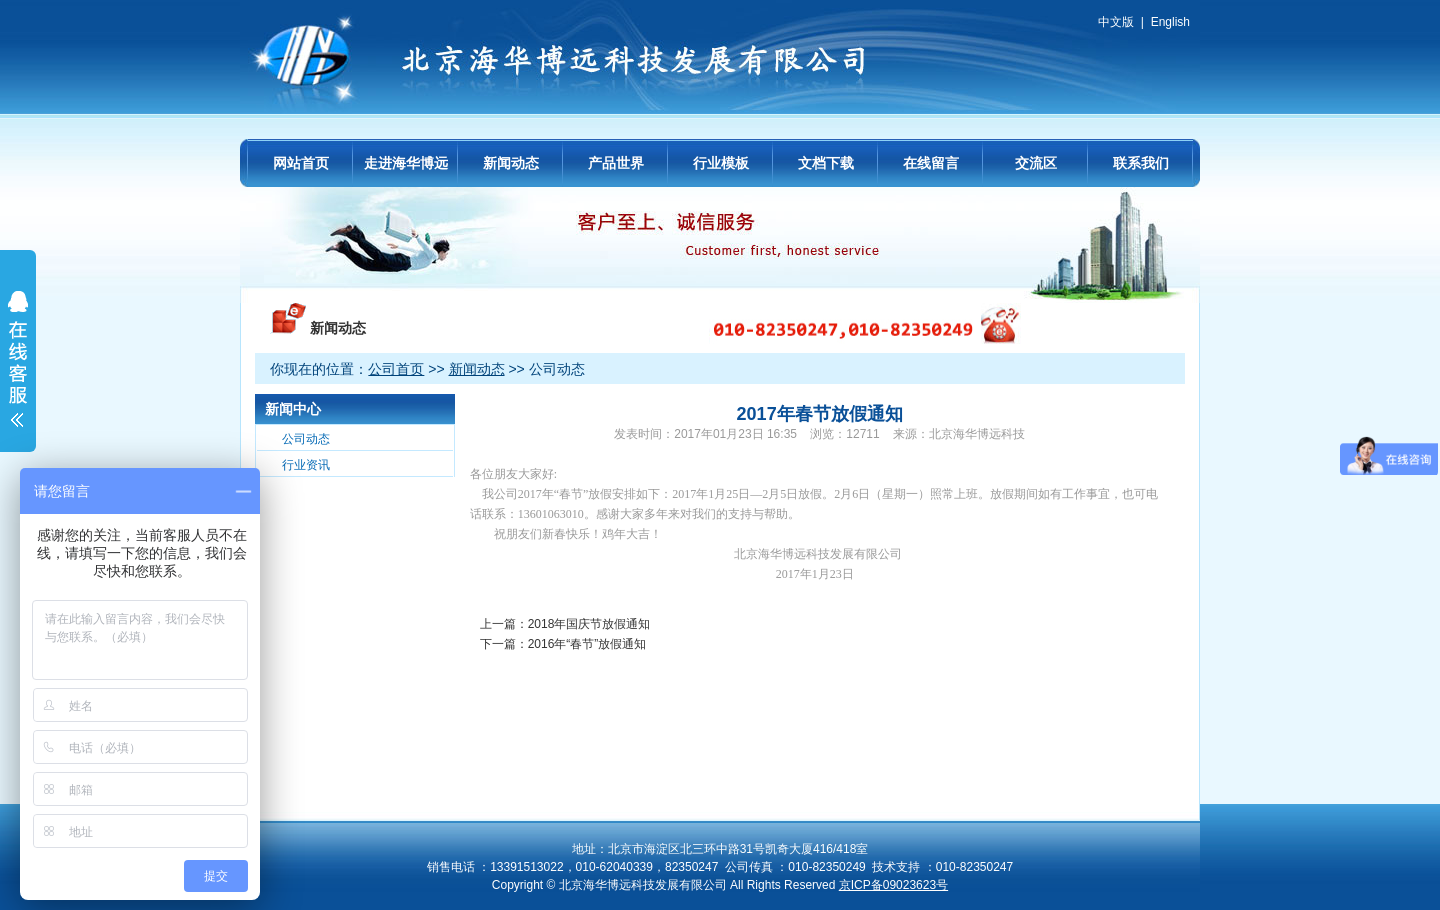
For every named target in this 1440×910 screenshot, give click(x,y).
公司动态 (306, 439)
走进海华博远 (406, 163)
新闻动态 (511, 163)
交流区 (1036, 163)
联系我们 (1141, 163)
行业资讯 (306, 465)
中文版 (1116, 22)
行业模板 (721, 163)
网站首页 (301, 163)
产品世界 (616, 163)
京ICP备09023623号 (893, 885)
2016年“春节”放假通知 (587, 644)
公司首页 (396, 369)
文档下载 (826, 163)
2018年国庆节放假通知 (589, 624)
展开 (18, 372)
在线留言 (931, 163)
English (1170, 22)
